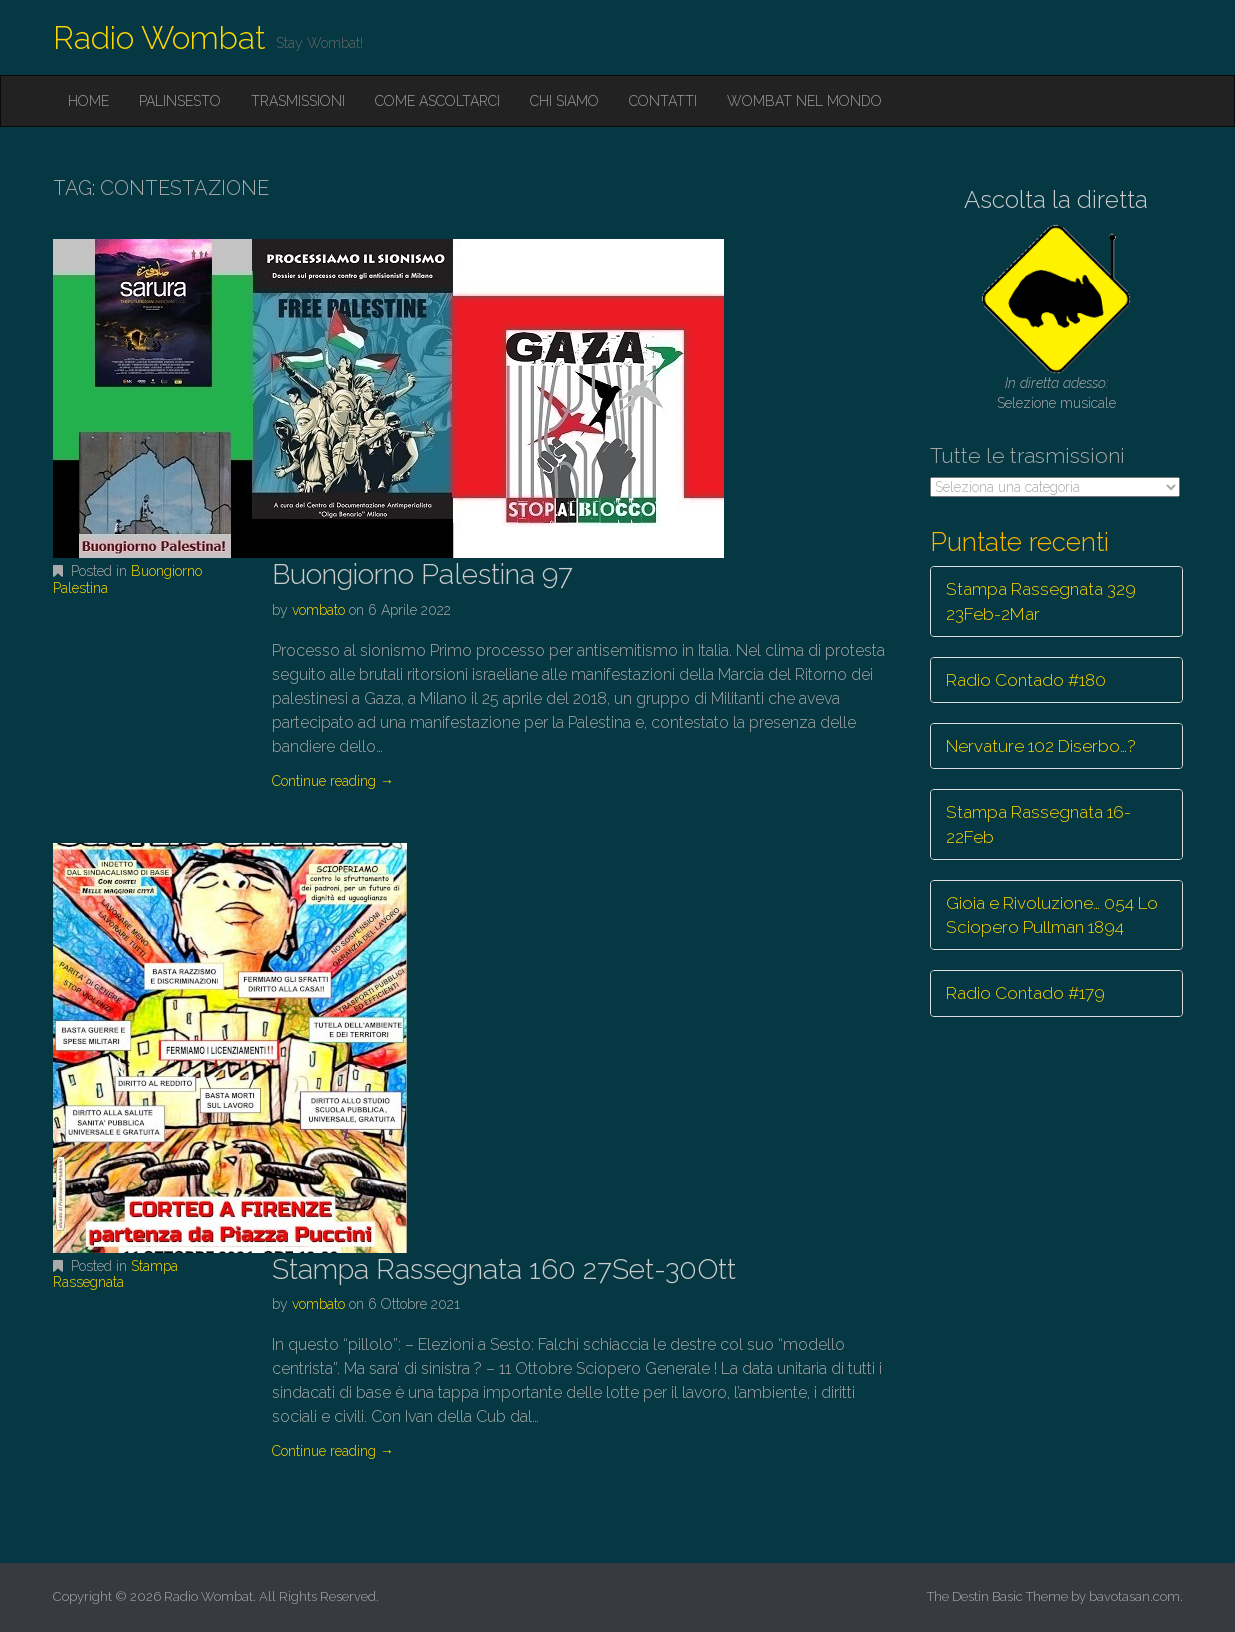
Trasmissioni (298, 101)
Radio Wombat (159, 37)
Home (88, 101)
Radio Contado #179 (1025, 993)
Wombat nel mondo (804, 101)
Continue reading (333, 781)
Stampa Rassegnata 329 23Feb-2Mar (1041, 601)
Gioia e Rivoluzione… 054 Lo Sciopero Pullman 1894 (1052, 915)
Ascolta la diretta (1056, 199)
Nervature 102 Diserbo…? (1041, 746)
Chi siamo (564, 101)
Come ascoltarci (437, 101)
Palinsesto (180, 101)
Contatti (663, 101)
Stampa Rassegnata (115, 1274)
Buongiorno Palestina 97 (422, 574)
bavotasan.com (1134, 1596)
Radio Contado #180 (1026, 680)
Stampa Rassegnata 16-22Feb (1038, 824)
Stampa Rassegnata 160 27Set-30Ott (504, 1269)
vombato (318, 610)
